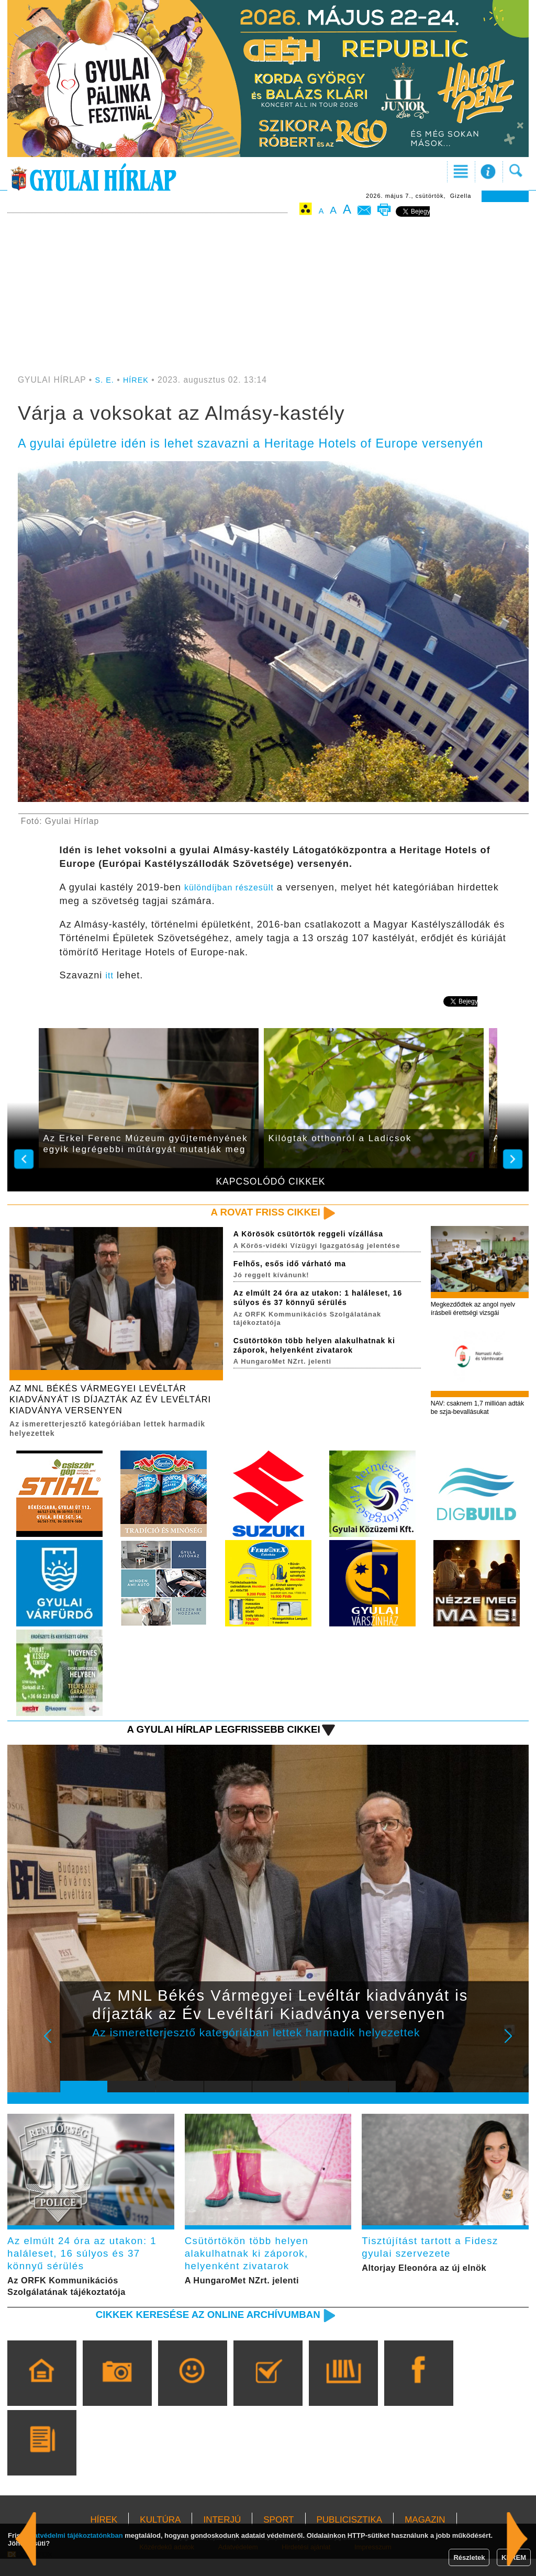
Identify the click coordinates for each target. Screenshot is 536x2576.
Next (514, 2052)
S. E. (105, 379)
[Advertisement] (268, 297)
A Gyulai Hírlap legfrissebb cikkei (212, 1738)
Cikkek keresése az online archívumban (195, 2331)
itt (109, 975)
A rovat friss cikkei (259, 1213)
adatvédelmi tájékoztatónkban (74, 2535)
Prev (76, 2052)
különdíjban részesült (234, 887)
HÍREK (138, 379)
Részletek (469, 2557)
